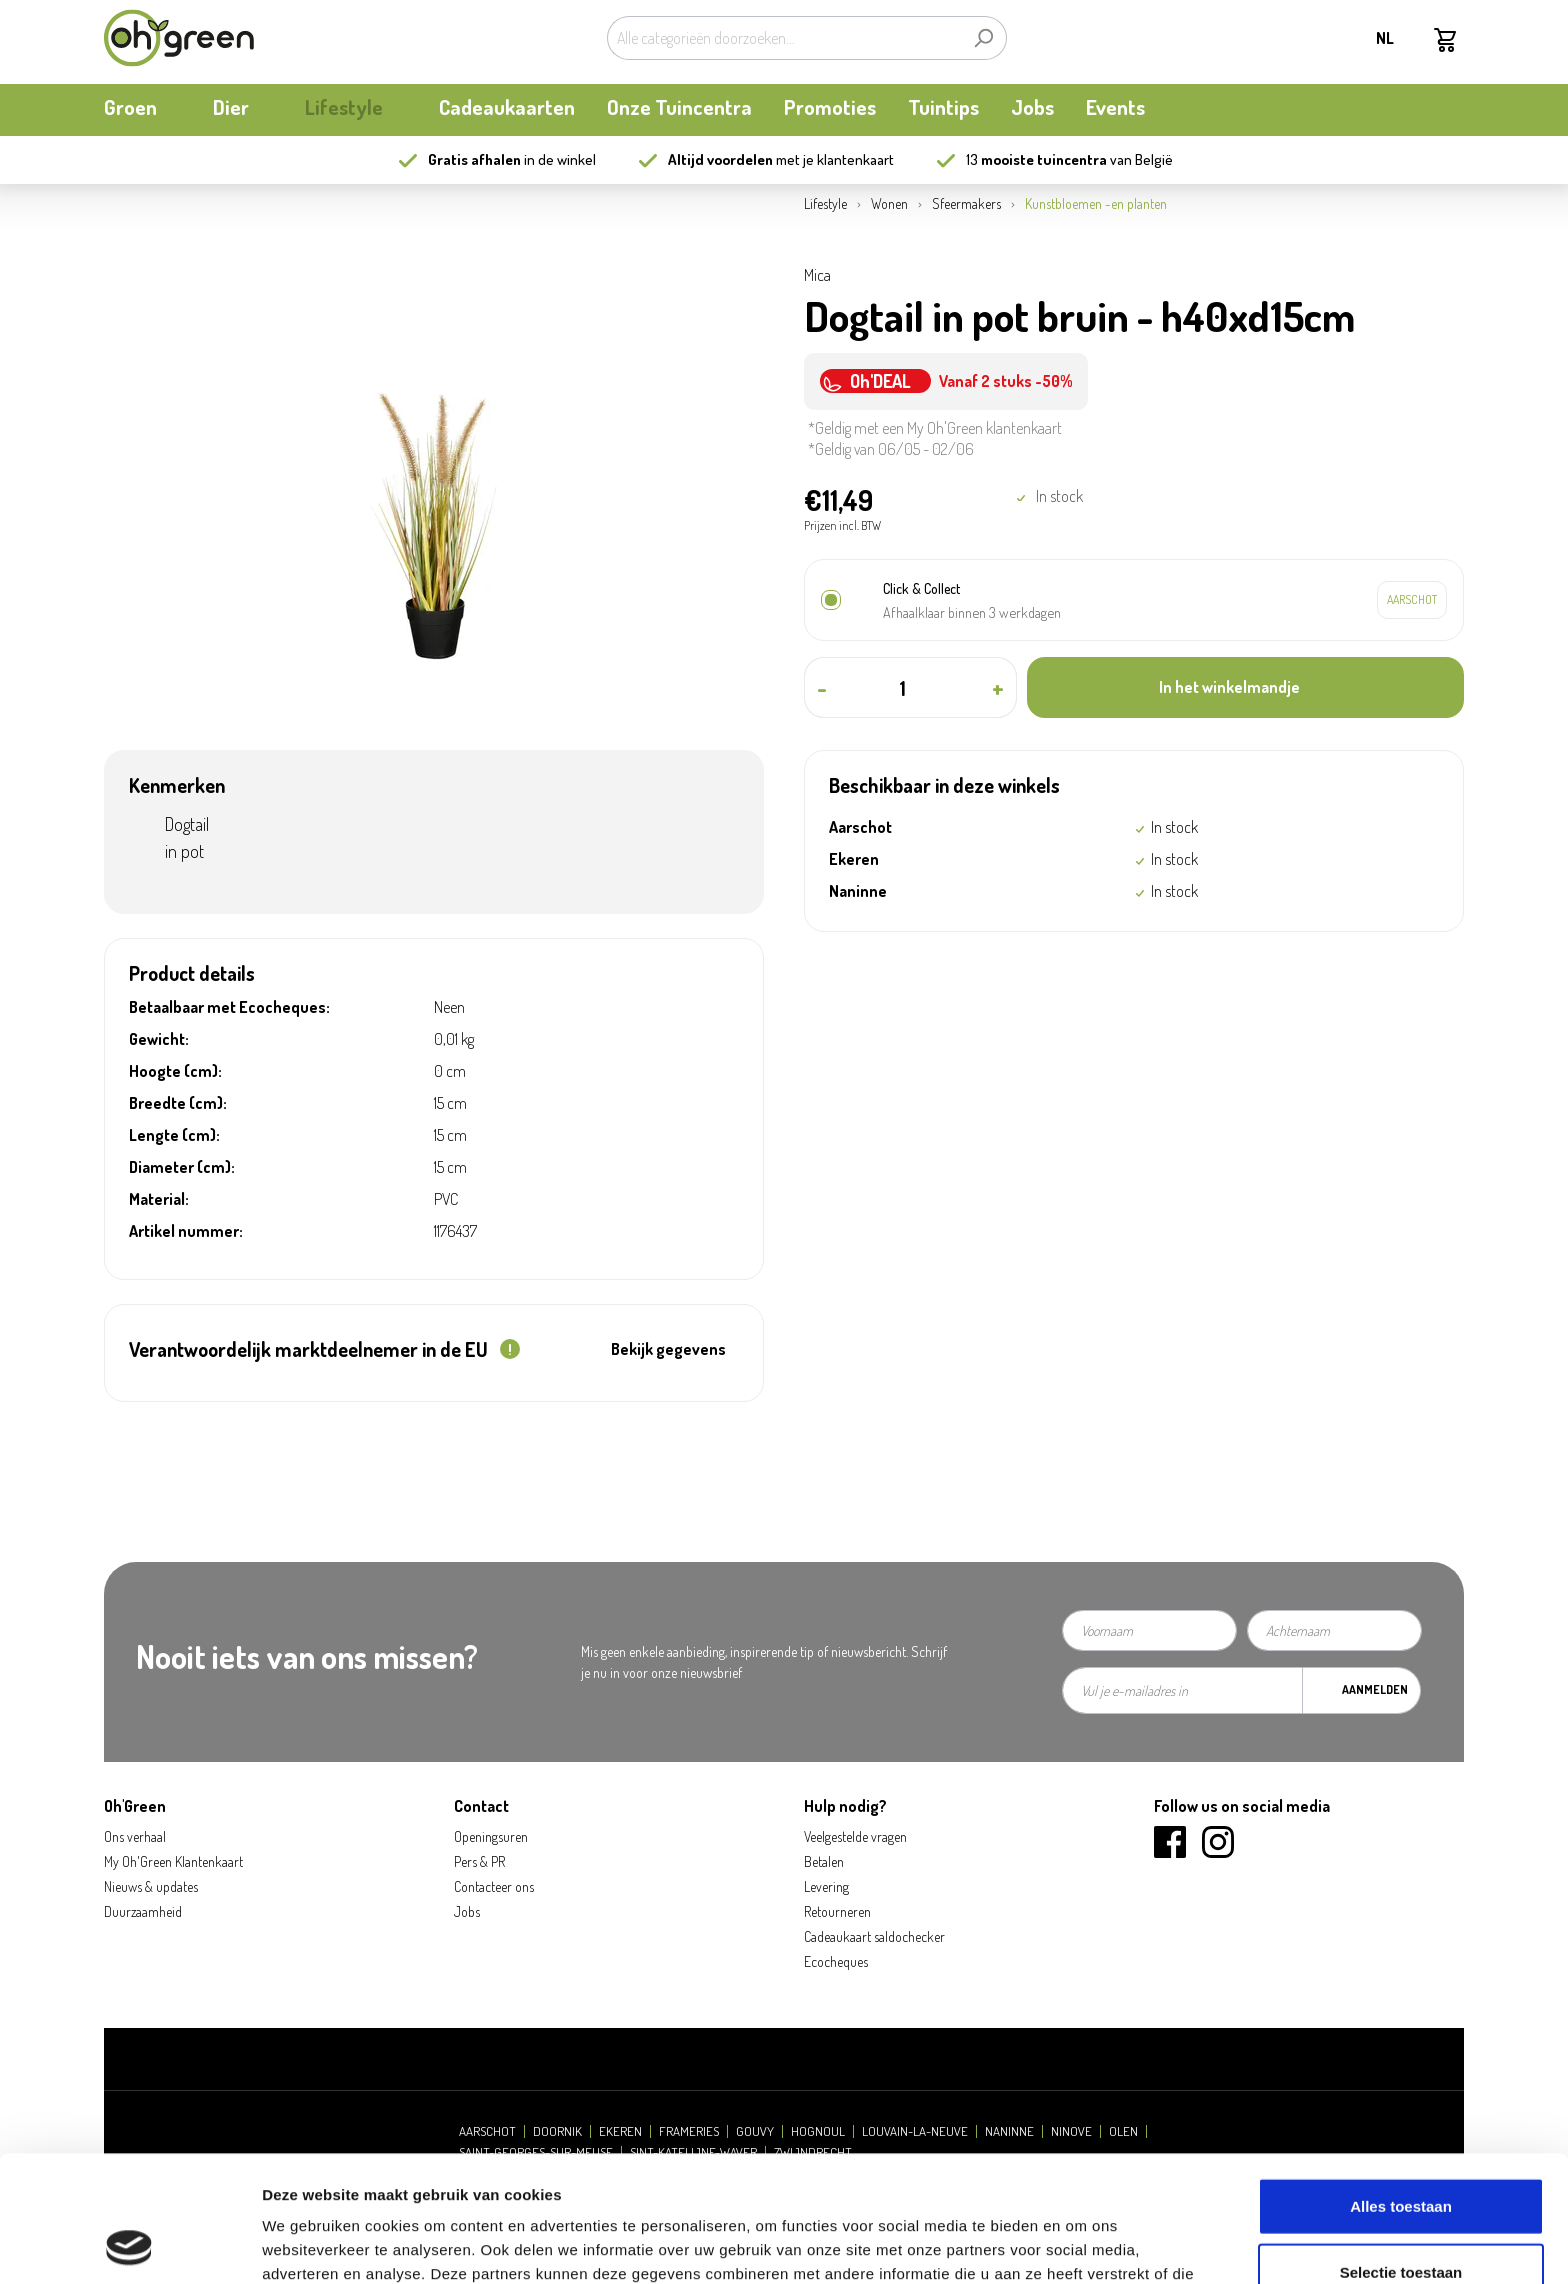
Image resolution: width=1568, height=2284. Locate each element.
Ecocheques (836, 1961)
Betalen (824, 1861)
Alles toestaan (1401, 2087)
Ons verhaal (135, 1836)
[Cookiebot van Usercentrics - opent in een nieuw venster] (129, 2245)
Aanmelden (1375, 1689)
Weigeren (1400, 2218)
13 (1036, 159)
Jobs (467, 1911)
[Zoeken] (983, 38)
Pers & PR (479, 1861)
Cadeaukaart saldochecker (874, 1936)
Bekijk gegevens (668, 1349)
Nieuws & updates (151, 1886)
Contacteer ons (494, 1886)
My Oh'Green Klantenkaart (173, 1861)
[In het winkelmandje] (1245, 687)
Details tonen (1080, 2244)
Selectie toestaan (1401, 2153)
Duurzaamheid (143, 1911)
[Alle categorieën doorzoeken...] (784, 38)
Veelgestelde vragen (855, 1836)
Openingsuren (491, 1836)
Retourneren (837, 1911)
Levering (826, 1886)
